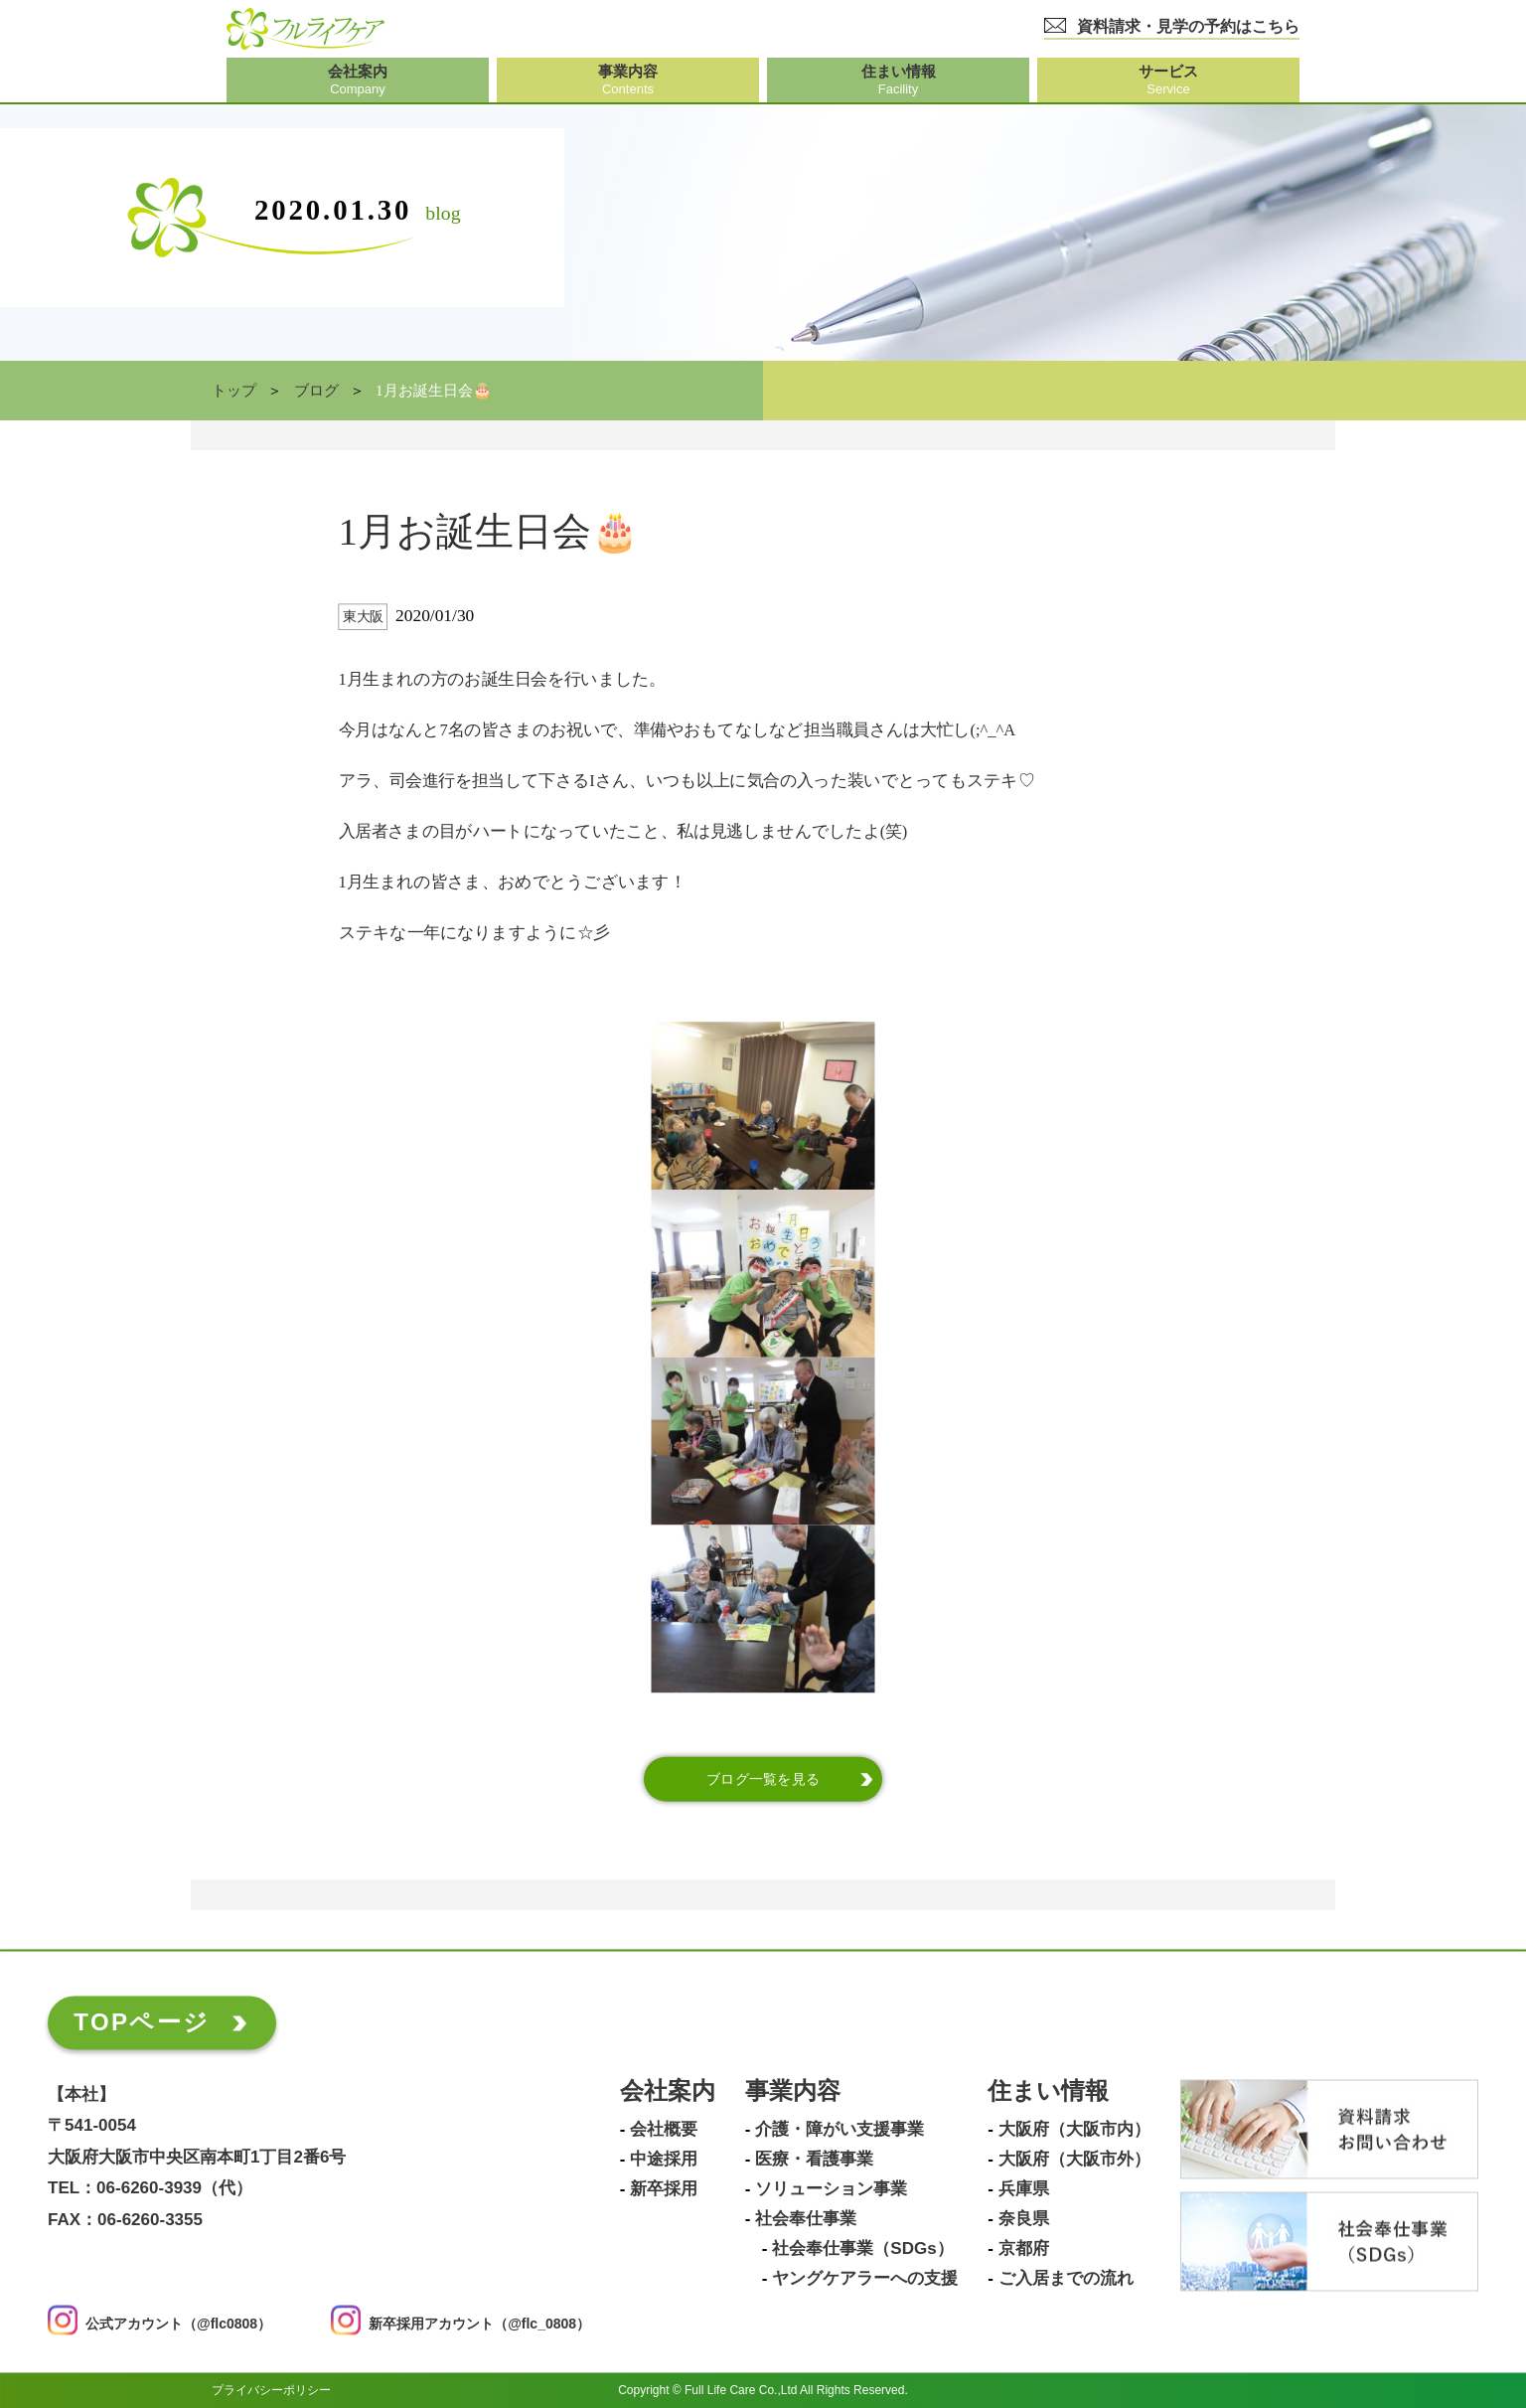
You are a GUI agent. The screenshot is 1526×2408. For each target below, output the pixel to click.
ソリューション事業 (831, 2189)
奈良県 (1023, 2219)
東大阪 (363, 616)
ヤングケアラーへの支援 (865, 2279)
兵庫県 (1023, 2189)
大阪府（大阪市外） (1074, 2159)
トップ (234, 391)
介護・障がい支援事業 (839, 2130)
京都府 (1023, 2249)
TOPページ (142, 2021)
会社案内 (667, 2091)
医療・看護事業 (814, 2159)
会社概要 (663, 2130)
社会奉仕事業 (805, 2219)
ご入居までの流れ (1066, 2279)
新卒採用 (663, 2189)
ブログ (316, 391)
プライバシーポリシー (271, 2390)
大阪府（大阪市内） (1074, 2130)
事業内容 (792, 2091)
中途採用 (663, 2159)
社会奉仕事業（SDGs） (862, 2249)
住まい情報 (1048, 2091)
